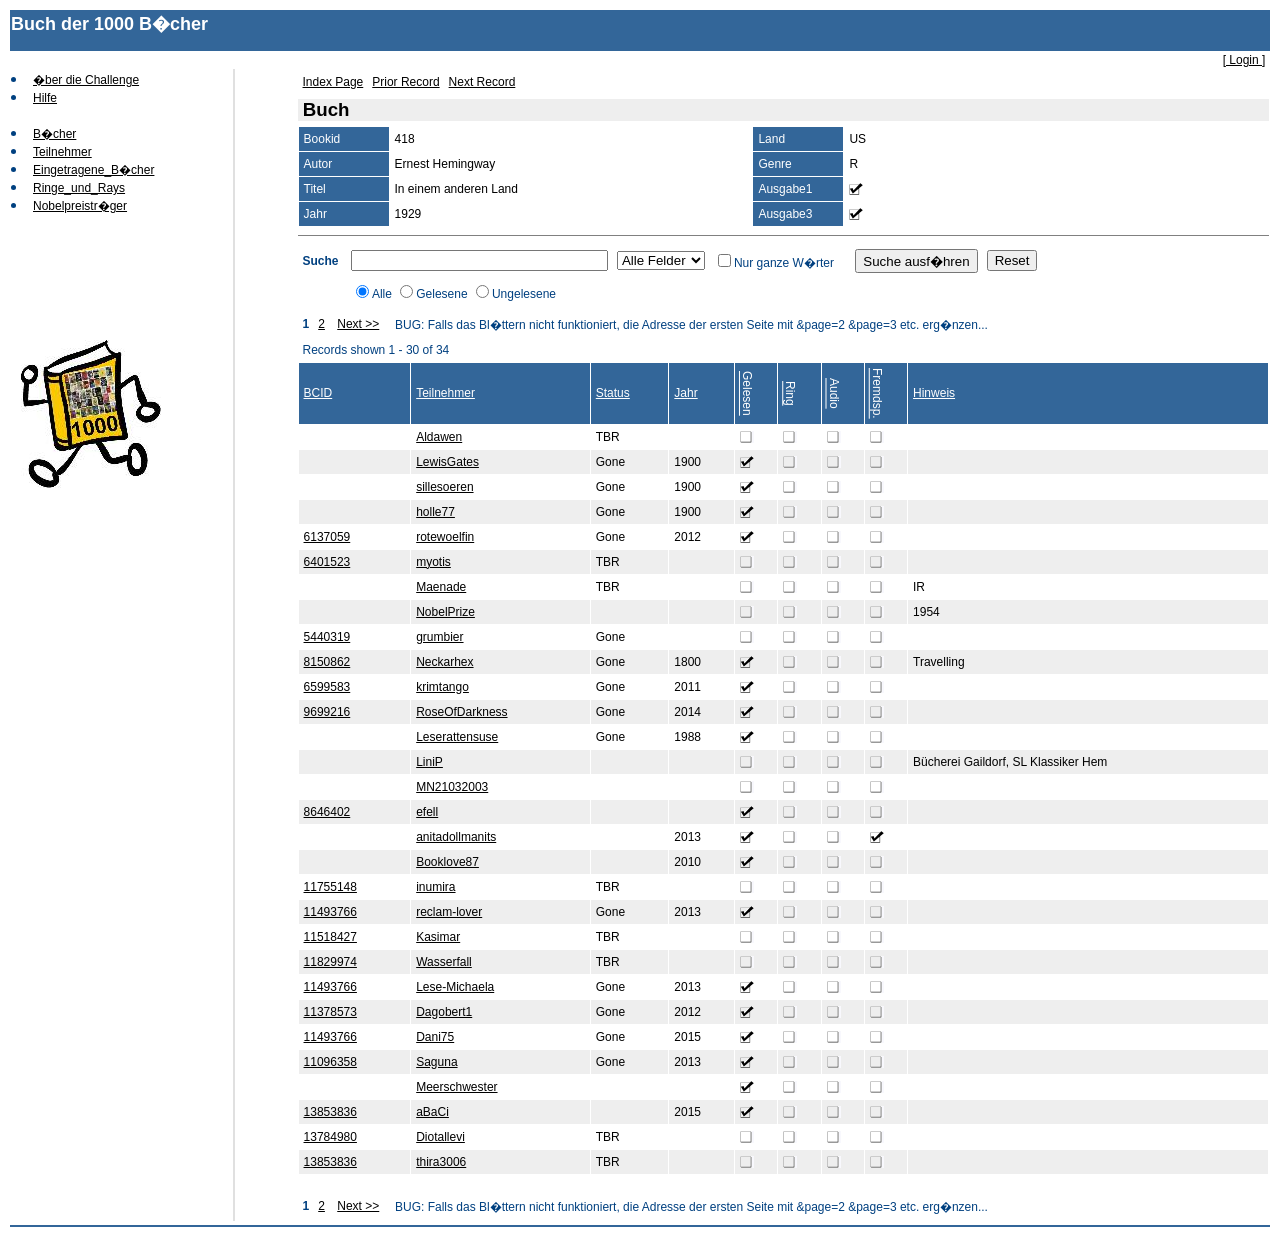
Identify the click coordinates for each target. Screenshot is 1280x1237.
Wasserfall (444, 962)
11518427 (330, 937)
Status (613, 393)
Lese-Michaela (455, 987)
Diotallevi (440, 1137)
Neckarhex (444, 662)
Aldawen (439, 437)
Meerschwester (456, 1087)
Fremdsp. (877, 393)
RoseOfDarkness (461, 712)
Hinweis (934, 393)
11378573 (330, 1012)
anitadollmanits (456, 837)
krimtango (442, 687)
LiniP (429, 762)
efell (427, 812)
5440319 (327, 637)
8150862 (327, 662)
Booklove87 (447, 862)
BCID (318, 393)
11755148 (330, 887)
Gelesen (747, 393)
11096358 (330, 1062)
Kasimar (438, 937)
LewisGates (447, 462)
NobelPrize (445, 612)
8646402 (327, 812)
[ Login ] (1244, 60)
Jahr (685, 393)
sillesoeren (444, 487)
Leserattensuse (457, 737)
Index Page (333, 82)
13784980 (330, 1137)
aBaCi (432, 1112)
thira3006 (441, 1162)
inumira (435, 887)
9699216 (327, 712)
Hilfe (45, 98)
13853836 (330, 1112)
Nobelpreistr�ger (80, 206)
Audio (834, 393)
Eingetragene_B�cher (93, 170)
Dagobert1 (444, 1012)
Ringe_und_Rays (79, 188)
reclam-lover (449, 912)
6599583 (327, 687)
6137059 (327, 537)
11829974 (330, 962)
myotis (433, 562)
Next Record (482, 82)
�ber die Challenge (86, 80)
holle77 (435, 512)
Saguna (436, 1062)
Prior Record (405, 82)
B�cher (54, 134)
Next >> (358, 324)
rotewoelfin (445, 537)
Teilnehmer (62, 152)
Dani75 (435, 1037)
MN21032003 (452, 787)
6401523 (327, 562)
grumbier (439, 637)
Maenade (441, 587)
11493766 (330, 912)
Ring (790, 393)
